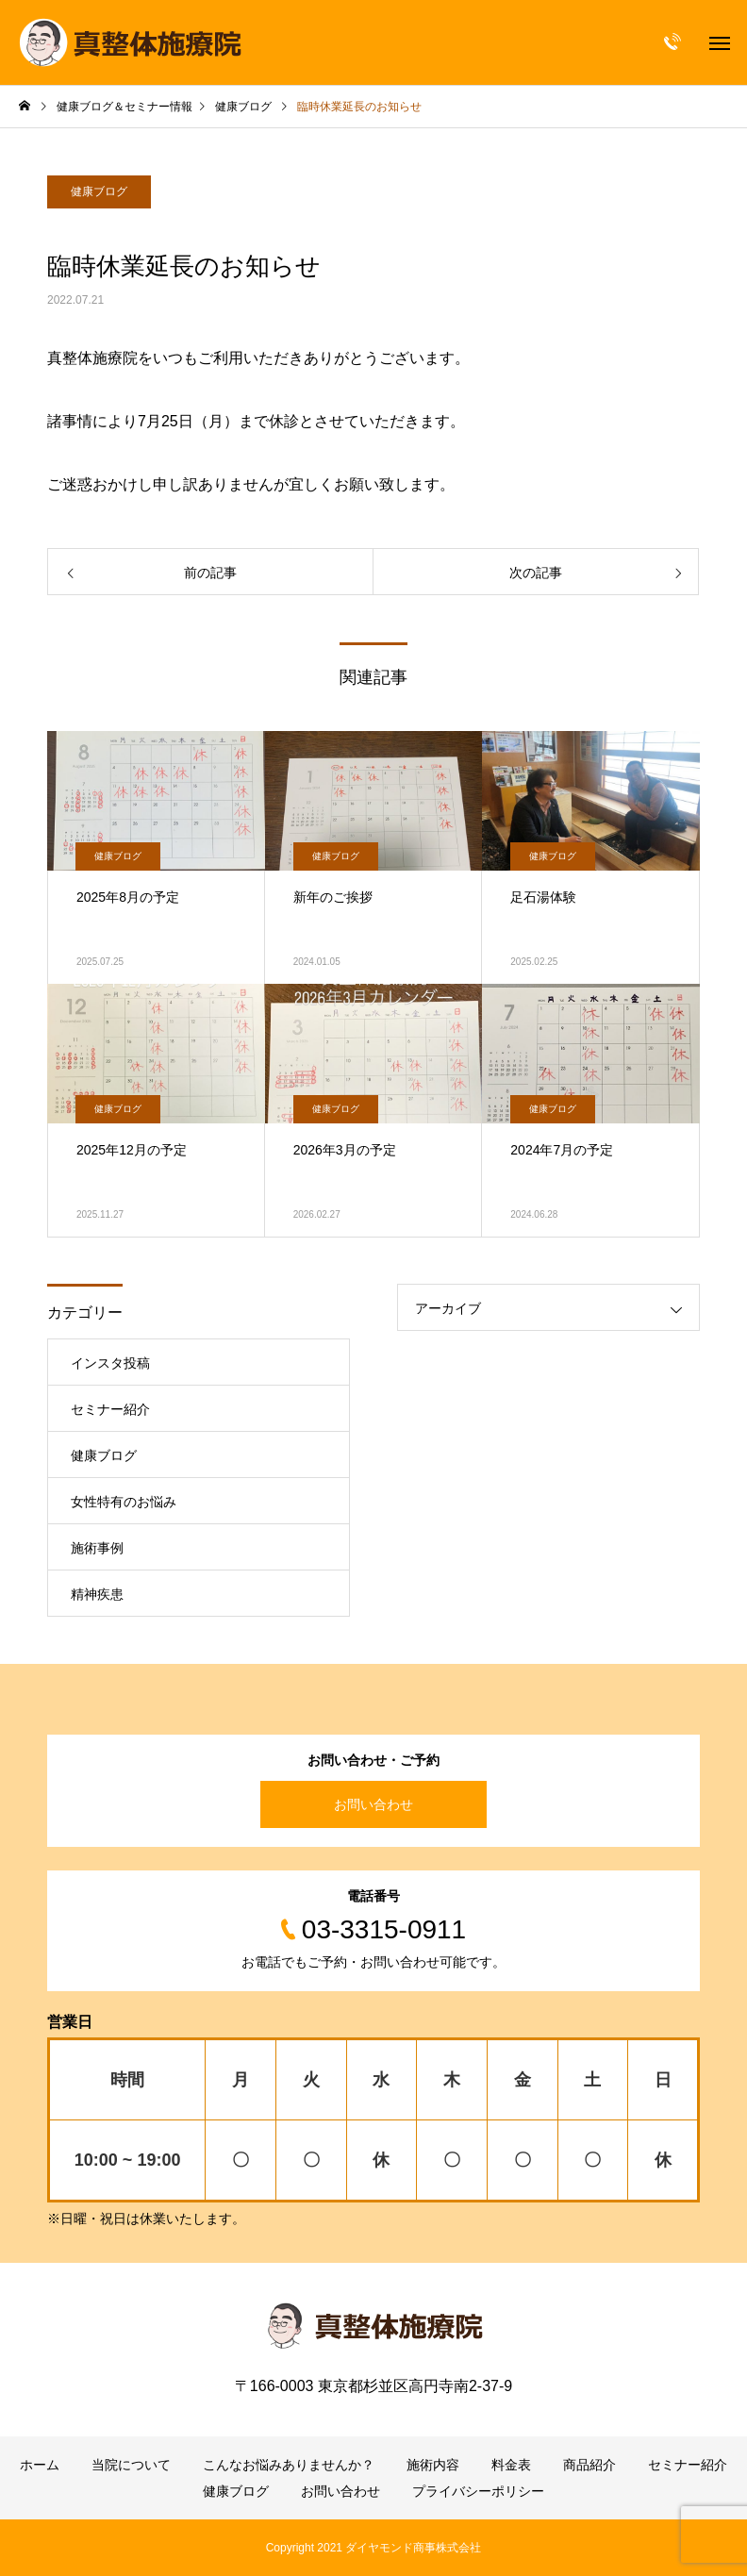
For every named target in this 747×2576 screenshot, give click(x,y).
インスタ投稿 (110, 1363)
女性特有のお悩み (123, 1501)
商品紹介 (589, 2464)
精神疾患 (97, 1594)
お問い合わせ (373, 1804)
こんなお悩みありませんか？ (288, 2464)
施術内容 (433, 2464)
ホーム (39, 2464)
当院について (131, 2464)
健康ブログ (99, 191)
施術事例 (97, 1547)
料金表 (511, 2464)
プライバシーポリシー (478, 2491)
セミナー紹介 (110, 1409)
